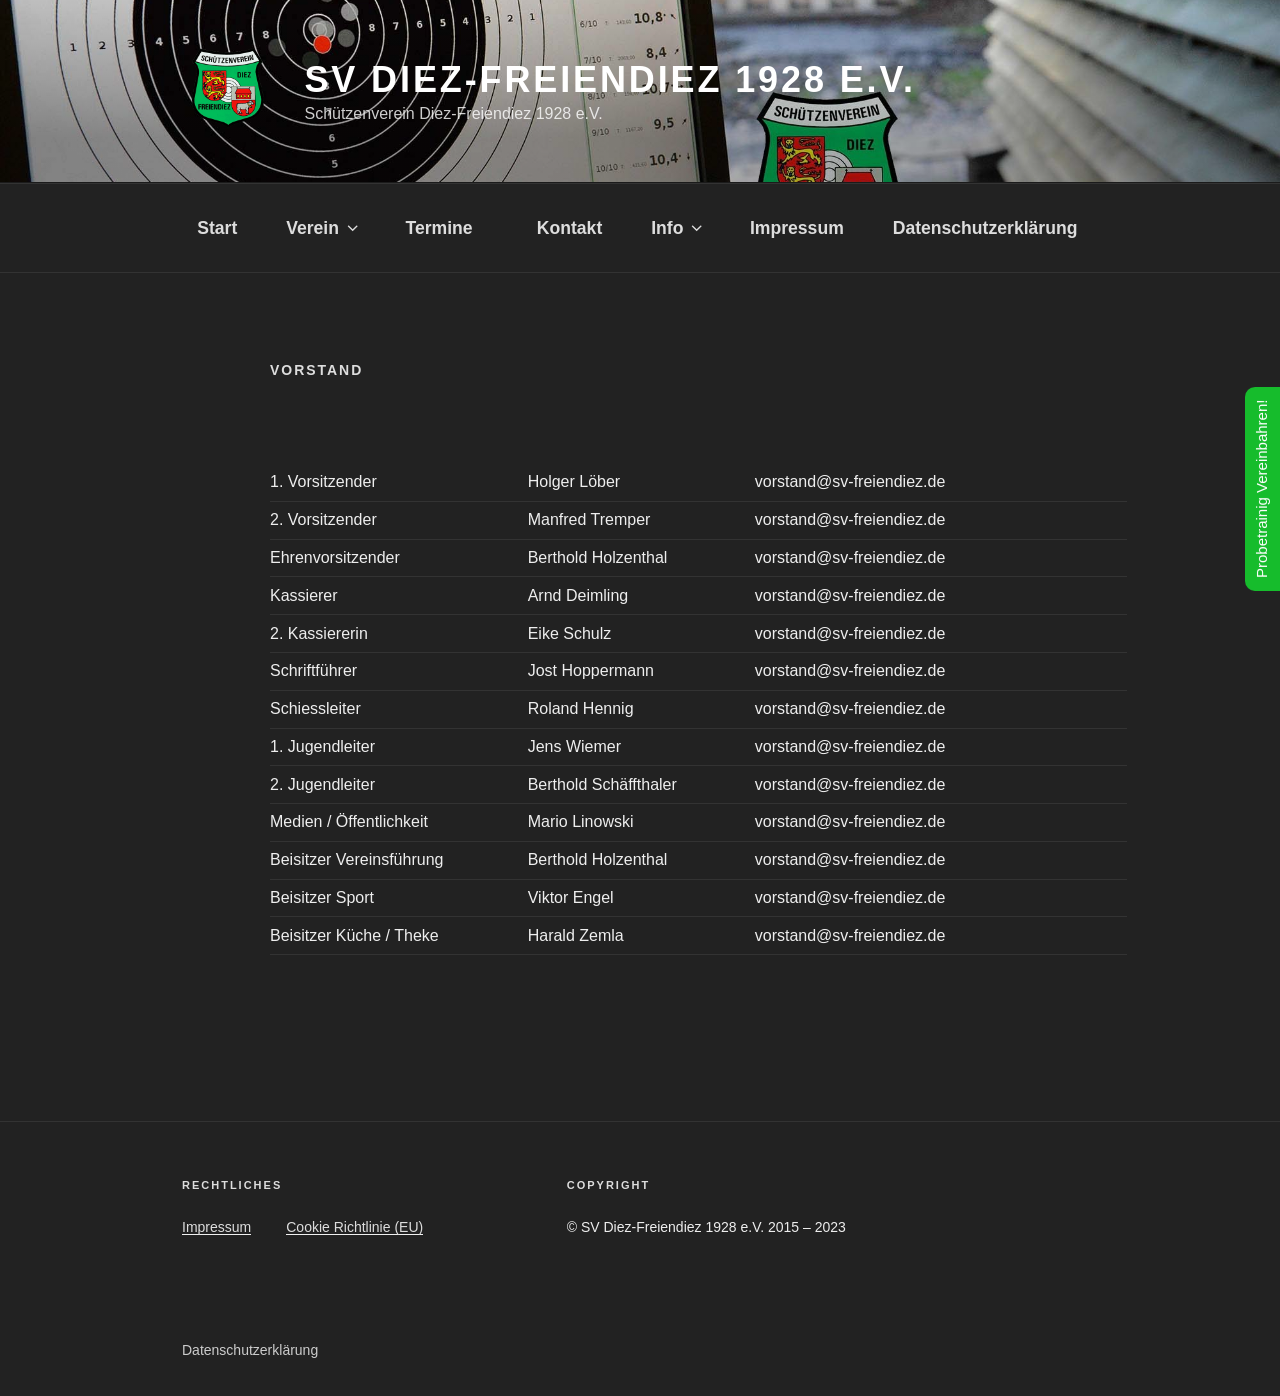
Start (217, 228)
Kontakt (570, 228)
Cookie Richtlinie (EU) (354, 1227)
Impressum (797, 228)
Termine (446, 228)
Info (678, 228)
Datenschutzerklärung (985, 228)
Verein (323, 228)
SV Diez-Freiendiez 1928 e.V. (609, 79)
